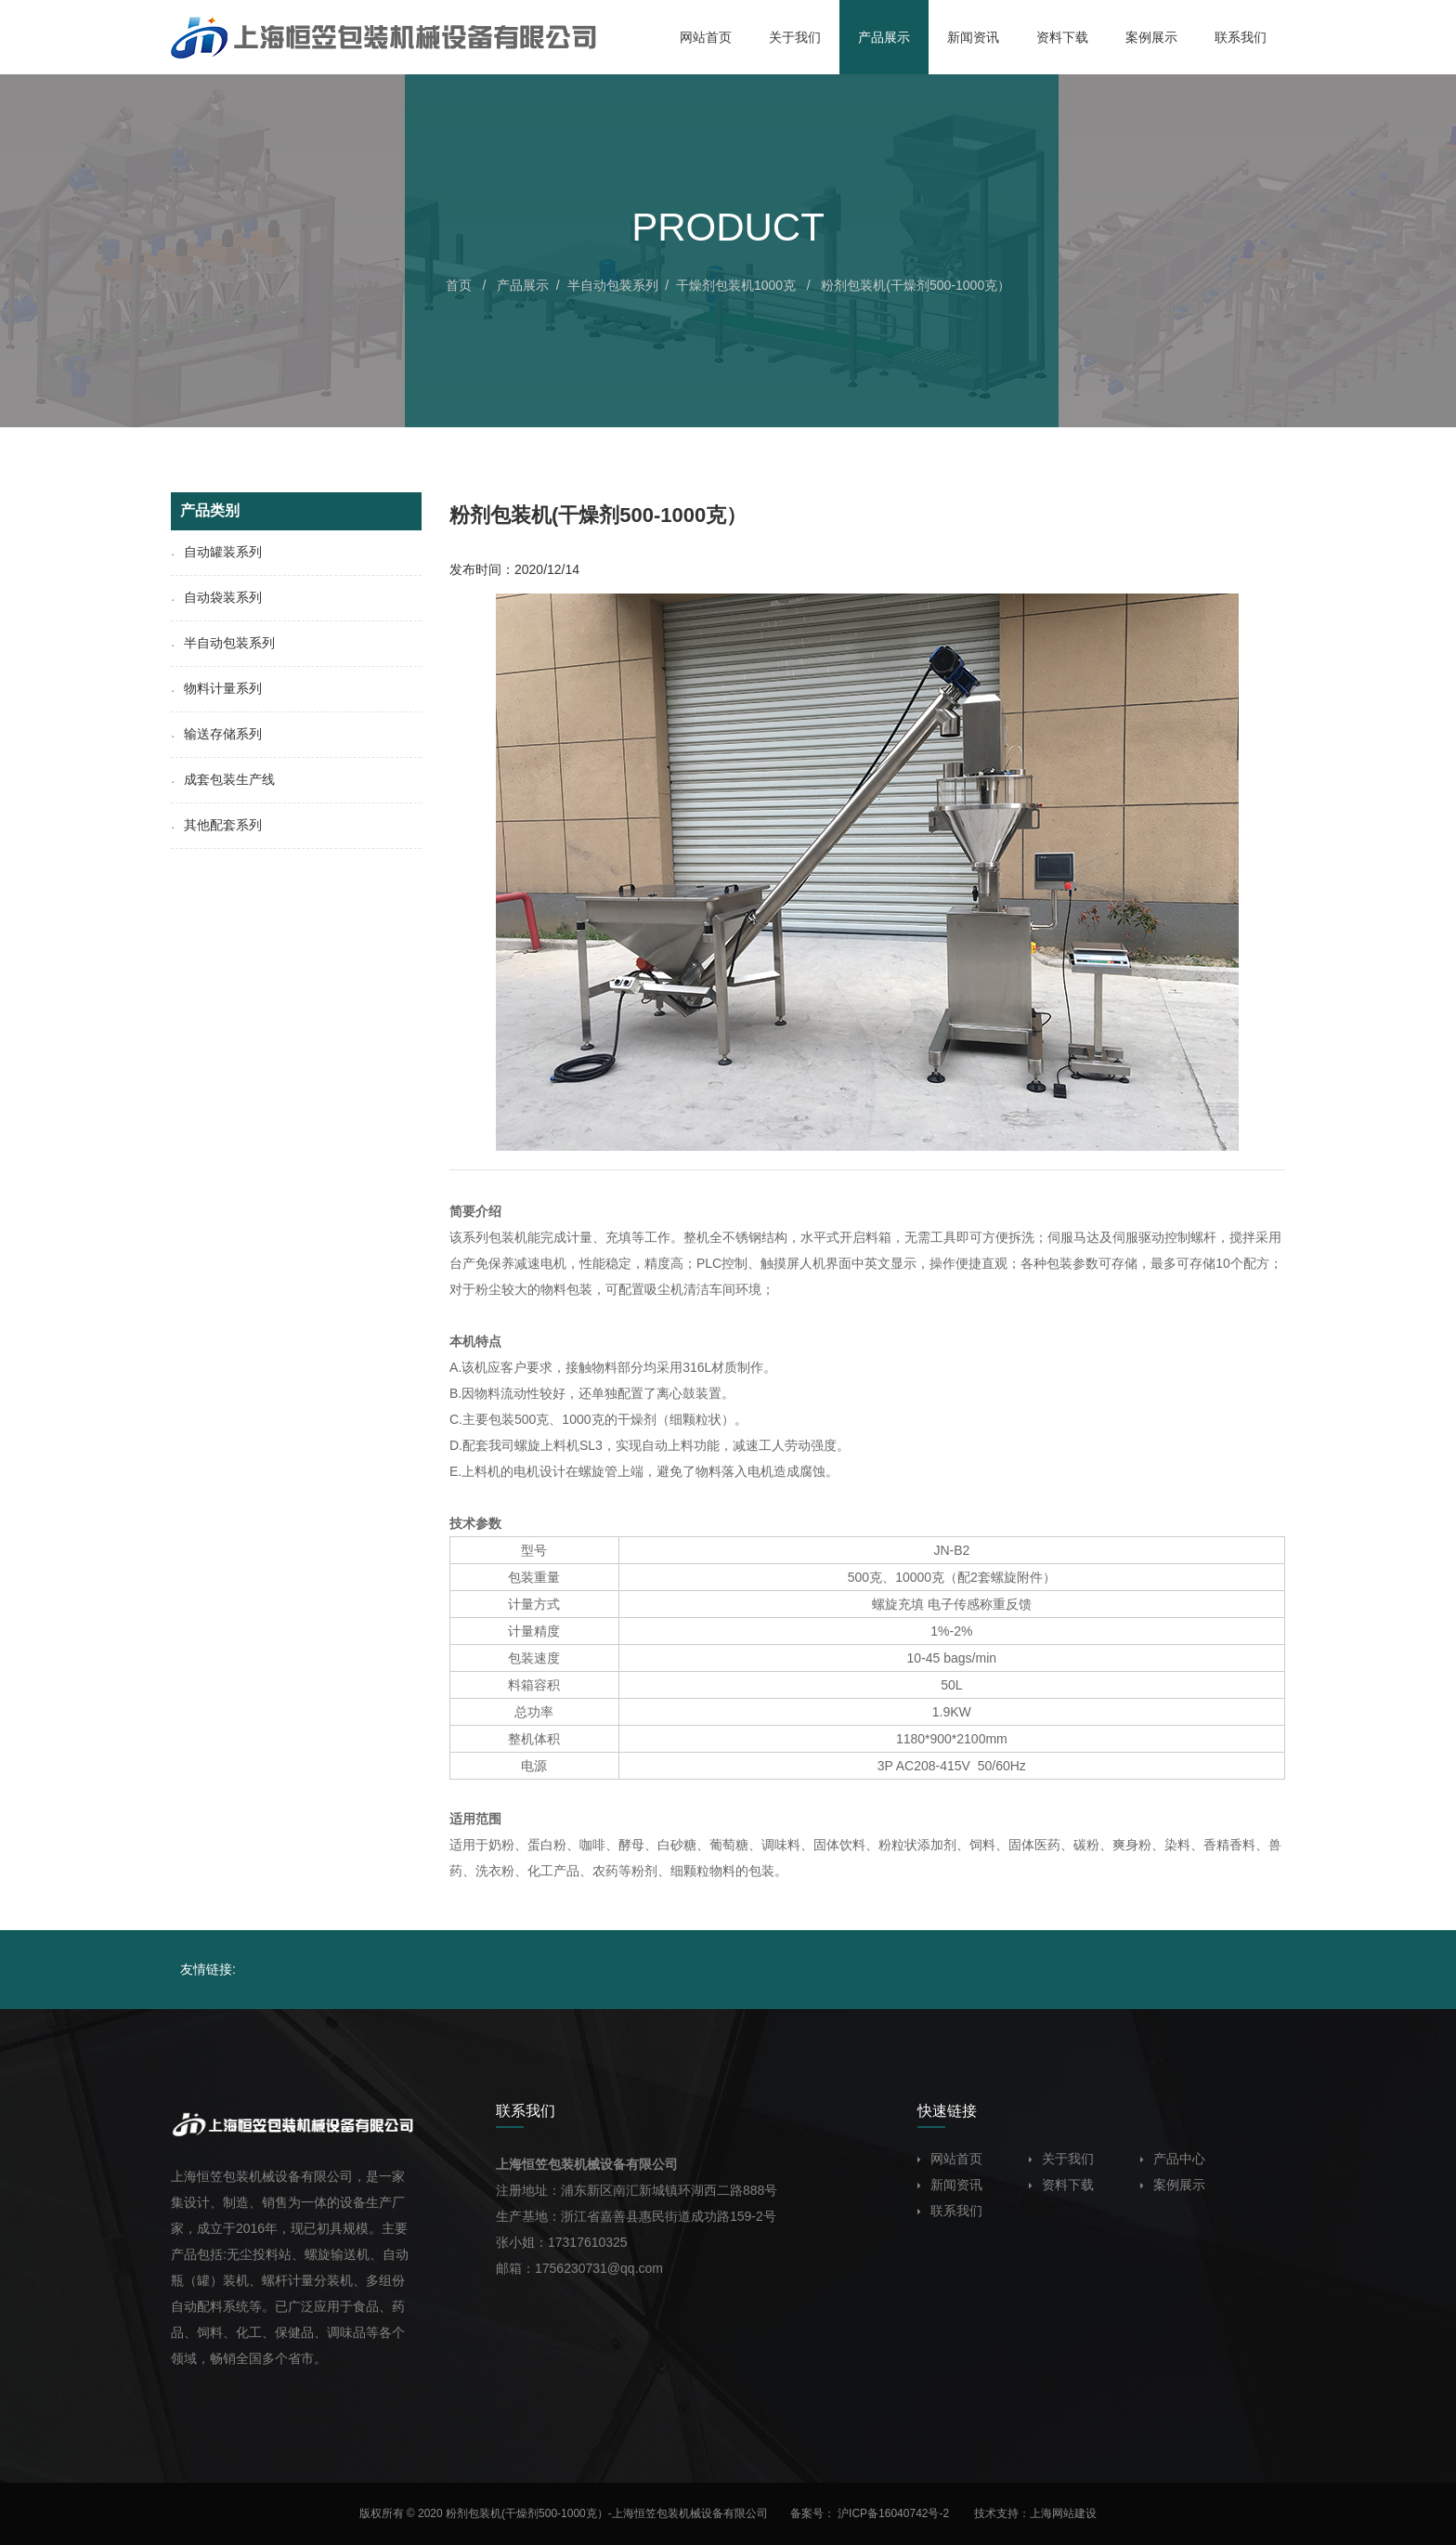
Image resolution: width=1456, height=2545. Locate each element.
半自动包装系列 (612, 285)
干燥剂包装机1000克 (736, 285)
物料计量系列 (216, 688)
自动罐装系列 (216, 551)
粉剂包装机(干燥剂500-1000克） (915, 285)
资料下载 (1061, 2184)
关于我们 (1061, 2158)
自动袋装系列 (216, 597)
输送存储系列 (216, 733)
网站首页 (949, 2158)
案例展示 (1172, 2184)
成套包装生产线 (223, 779)
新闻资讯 (949, 2184)
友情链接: (208, 1969)
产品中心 (1172, 2158)
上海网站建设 (1063, 2513)
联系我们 (949, 2210)
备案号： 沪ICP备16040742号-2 (871, 2513)
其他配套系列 (216, 824)
